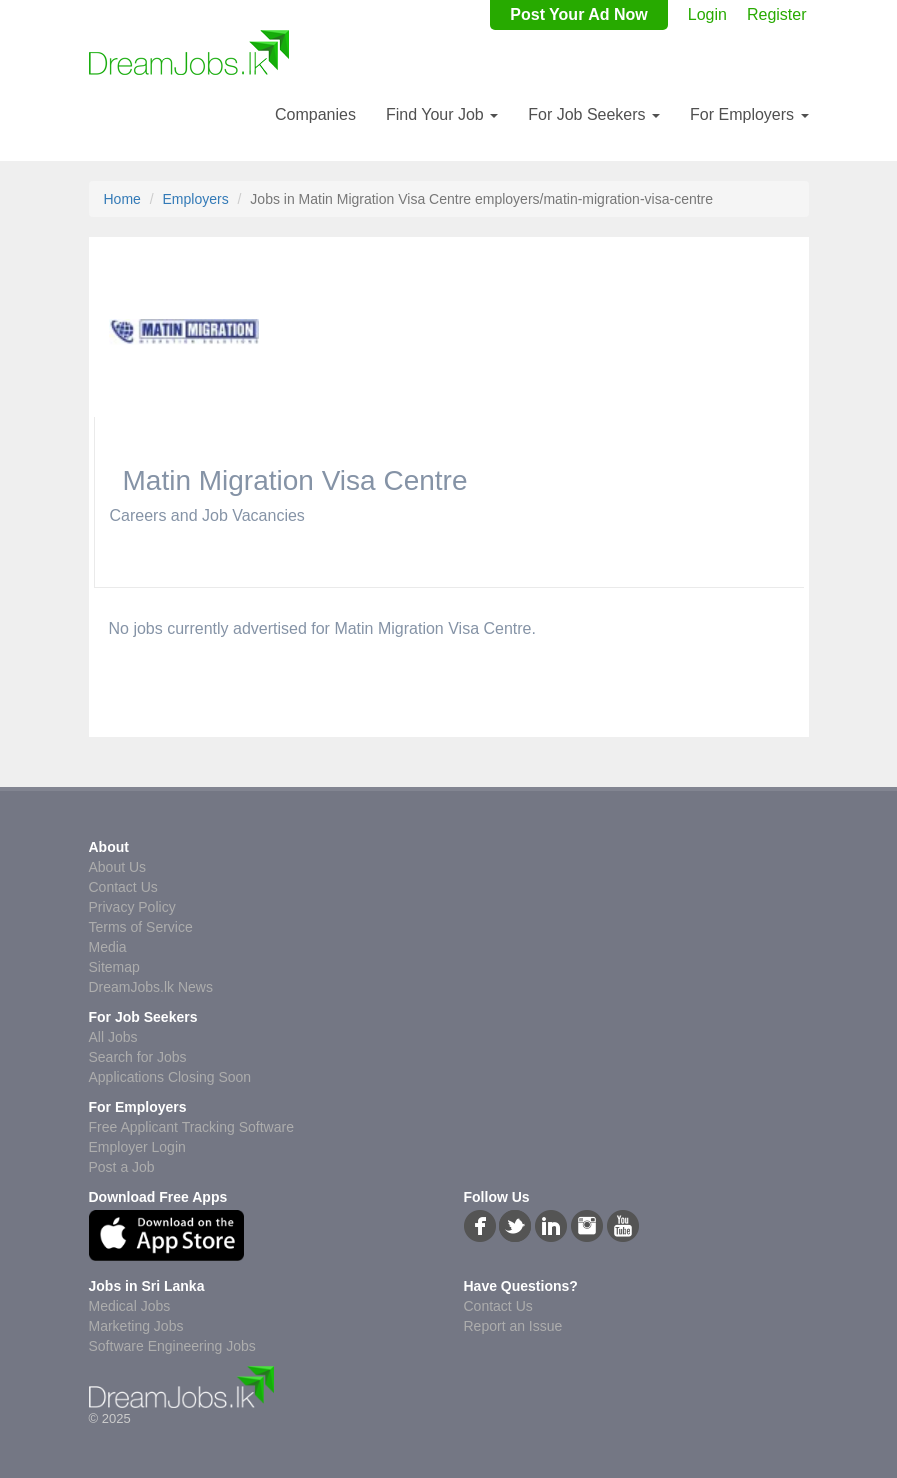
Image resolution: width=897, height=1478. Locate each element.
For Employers (749, 114)
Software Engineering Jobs (172, 1346)
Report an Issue (513, 1326)
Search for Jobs (138, 1057)
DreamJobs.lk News (151, 987)
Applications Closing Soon (170, 1077)
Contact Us (123, 887)
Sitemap (114, 967)
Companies (315, 114)
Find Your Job (442, 114)
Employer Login (137, 1147)
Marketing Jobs (136, 1326)
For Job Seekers (594, 114)
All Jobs (113, 1037)
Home (122, 199)
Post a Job (122, 1167)
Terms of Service (141, 927)
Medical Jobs (130, 1306)
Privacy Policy (132, 907)
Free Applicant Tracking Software (191, 1127)
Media (108, 947)
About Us (118, 867)
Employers (196, 199)
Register (777, 14)
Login (707, 14)
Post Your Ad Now (578, 14)
